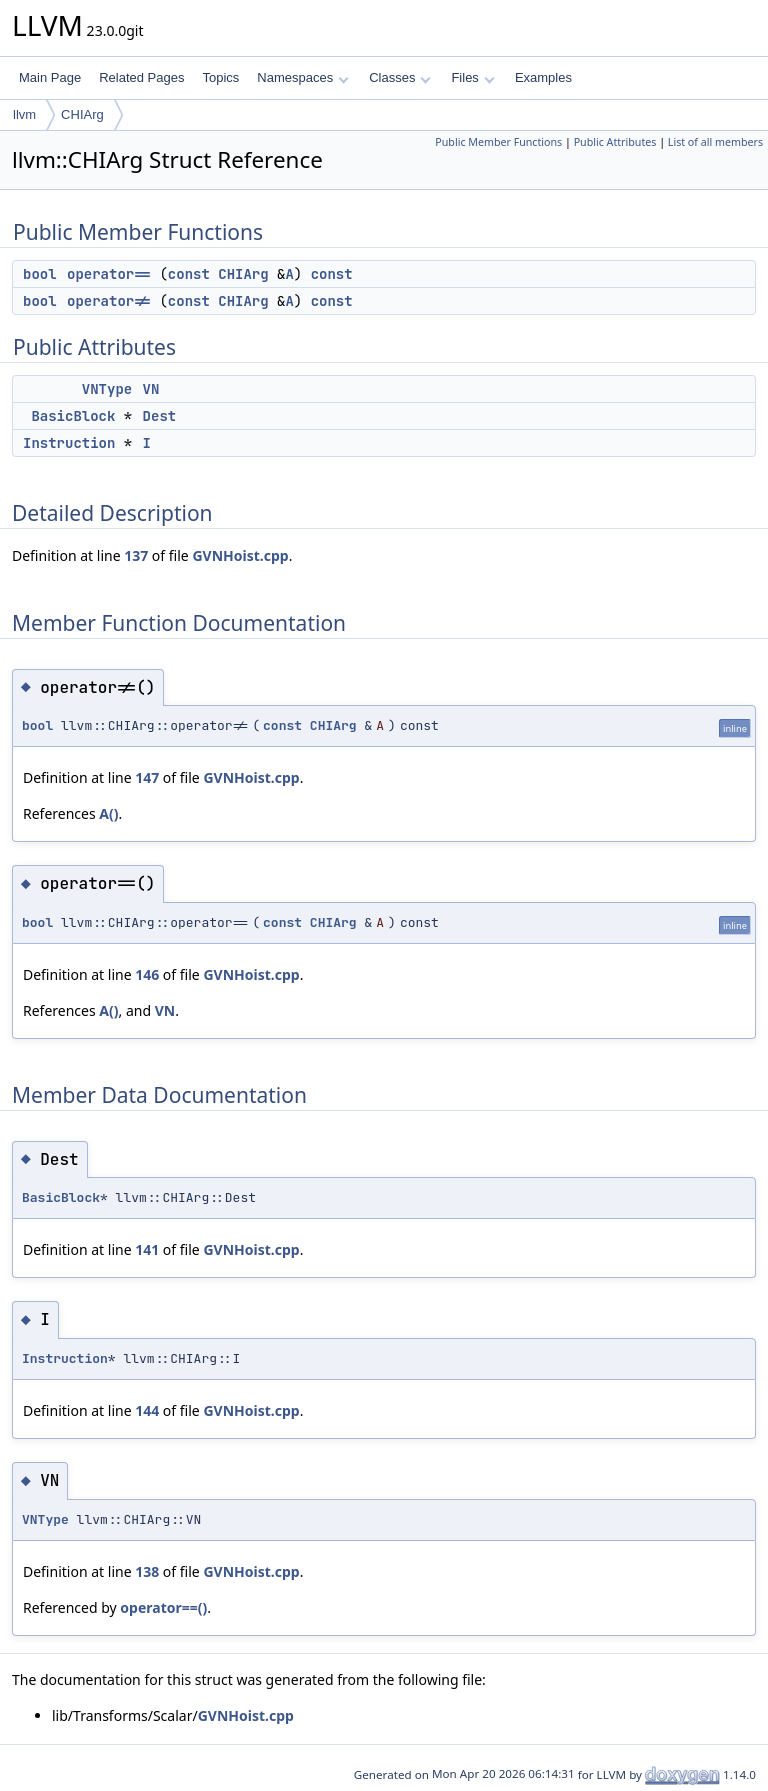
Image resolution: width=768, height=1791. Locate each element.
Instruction (69, 443)
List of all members (715, 142)
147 (147, 777)
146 (147, 974)
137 (136, 555)
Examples (543, 77)
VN (151, 389)
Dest (160, 416)
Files (472, 77)
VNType (107, 389)
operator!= (109, 301)
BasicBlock (73, 416)
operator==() (163, 1607)
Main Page (50, 77)
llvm (24, 114)
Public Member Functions (498, 142)
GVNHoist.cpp (240, 555)
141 (147, 1249)
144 (147, 1410)
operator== (109, 274)
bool (40, 274)
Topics (220, 77)
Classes (400, 77)
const (189, 274)
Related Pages (141, 77)
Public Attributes (615, 142)
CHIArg (82, 114)
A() (108, 813)
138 (147, 1571)
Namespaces (302, 77)
